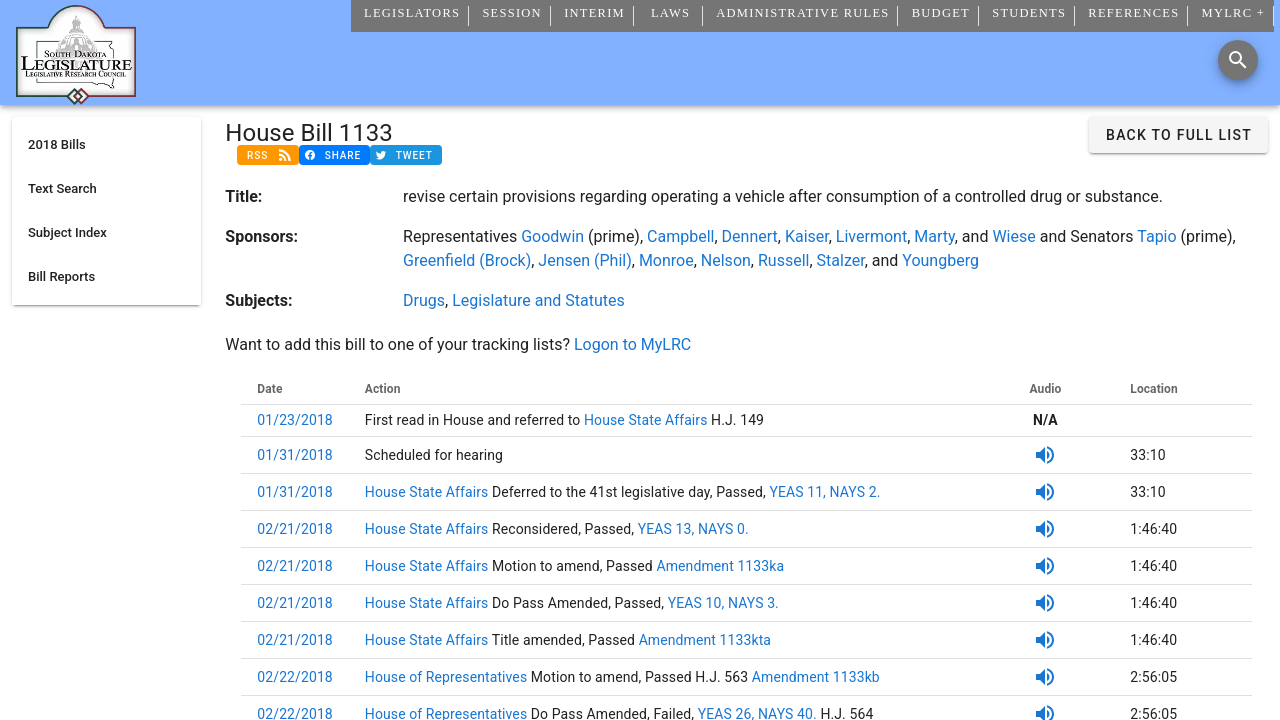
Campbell (680, 236)
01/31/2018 (295, 455)
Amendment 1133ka (718, 566)
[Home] (76, 97)
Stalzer (841, 260)
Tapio (1156, 236)
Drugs (424, 300)
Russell (783, 260)
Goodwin (552, 236)
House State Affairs (643, 420)
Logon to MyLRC (632, 344)
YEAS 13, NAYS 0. (693, 529)
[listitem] (106, 145)
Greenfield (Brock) (467, 260)
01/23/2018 (295, 420)
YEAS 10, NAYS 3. (723, 603)
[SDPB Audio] (1045, 455)
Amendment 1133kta (703, 640)
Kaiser (807, 236)
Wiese (1013, 236)
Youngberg (940, 260)
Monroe (666, 260)
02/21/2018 (295, 529)
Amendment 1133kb (816, 677)
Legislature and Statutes (538, 300)
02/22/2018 (295, 677)
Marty (934, 236)
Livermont (871, 236)
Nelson (726, 260)
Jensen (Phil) (584, 260)
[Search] (1238, 60)
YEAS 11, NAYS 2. (824, 492)
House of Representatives (448, 677)
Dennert (750, 236)
